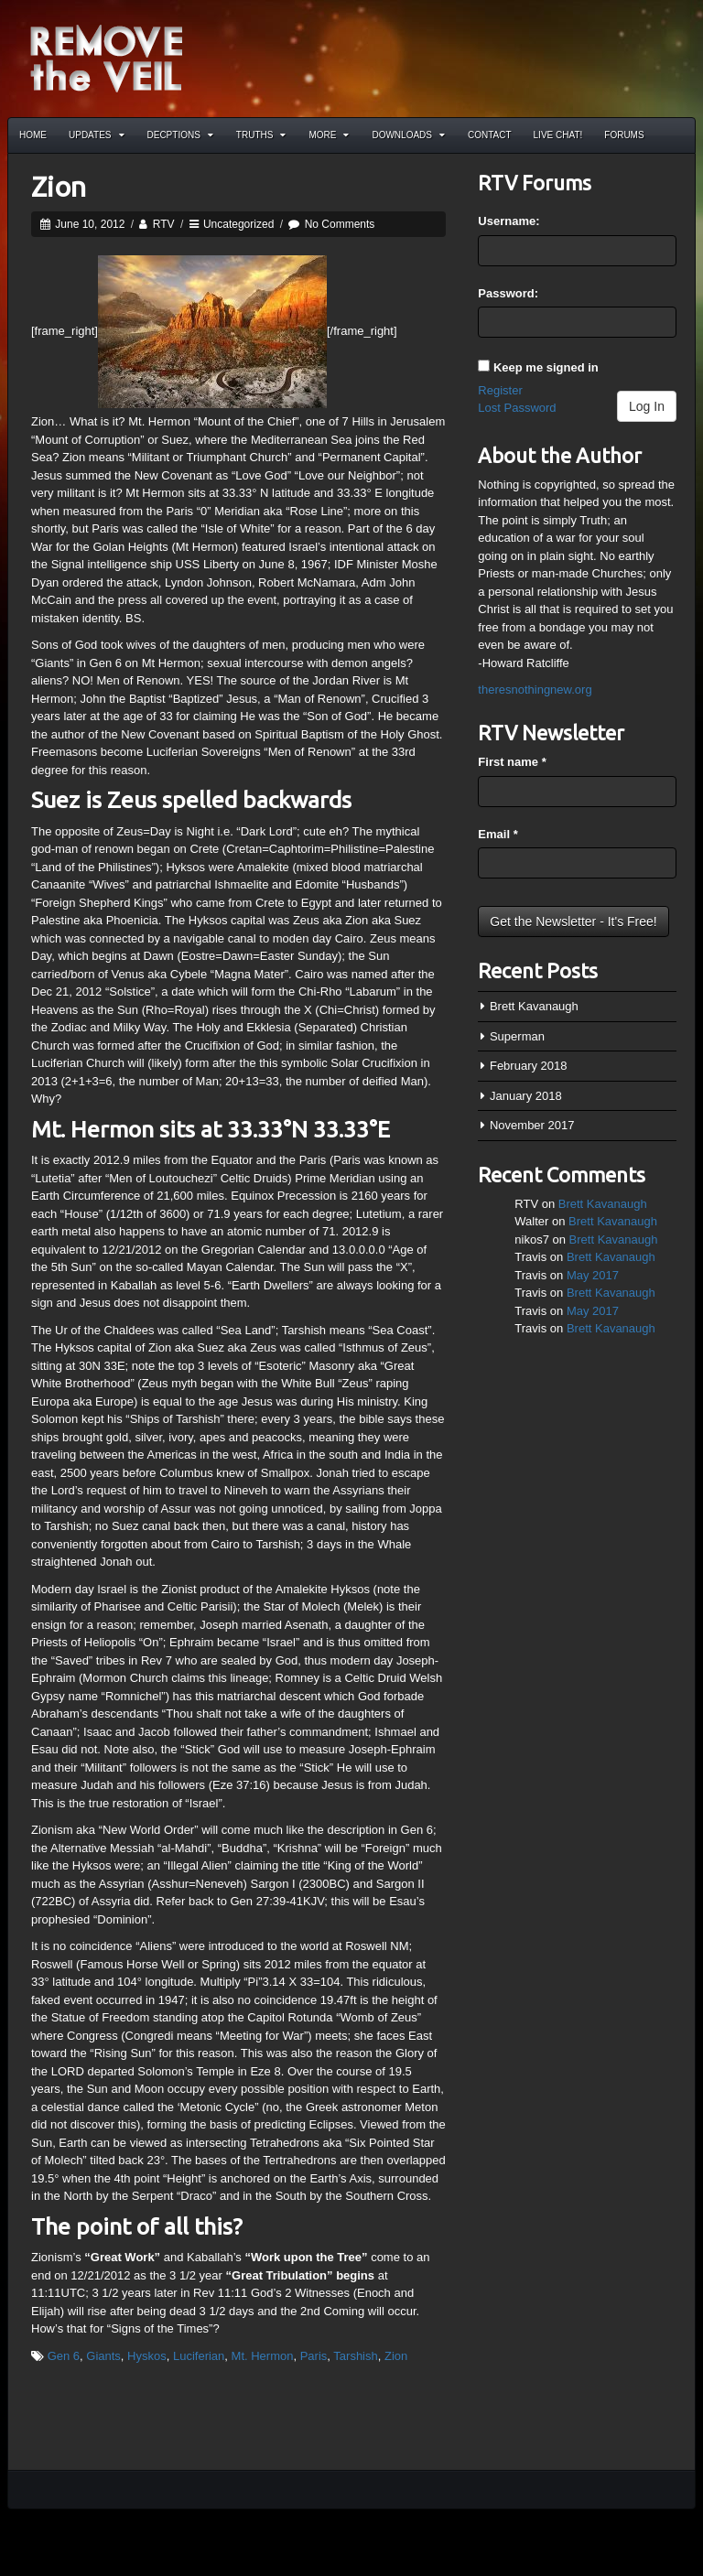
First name (512, 762)
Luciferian (198, 2356)
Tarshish (355, 2356)
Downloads (408, 135)
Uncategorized (238, 224)
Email (497, 834)
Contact (490, 135)
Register (500, 390)
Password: (508, 293)
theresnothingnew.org (534, 689)
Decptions (180, 135)
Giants (103, 2356)
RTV (164, 224)
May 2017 (593, 1275)
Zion (58, 186)
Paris (314, 2356)
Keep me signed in (546, 367)
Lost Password (517, 408)
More (328, 135)
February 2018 (529, 1065)
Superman (517, 1036)
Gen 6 (64, 2356)
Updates (96, 135)
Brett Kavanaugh (534, 1006)
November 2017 (532, 1125)
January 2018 (526, 1096)
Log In (647, 406)
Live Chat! (558, 135)
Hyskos (147, 2356)
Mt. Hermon (263, 2356)
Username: (508, 221)
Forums (624, 135)
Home (33, 135)
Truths (261, 135)
